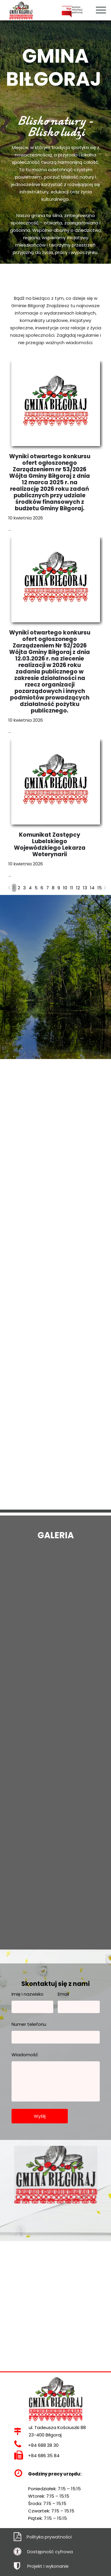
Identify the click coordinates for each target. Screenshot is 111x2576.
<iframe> (55, 2291)
